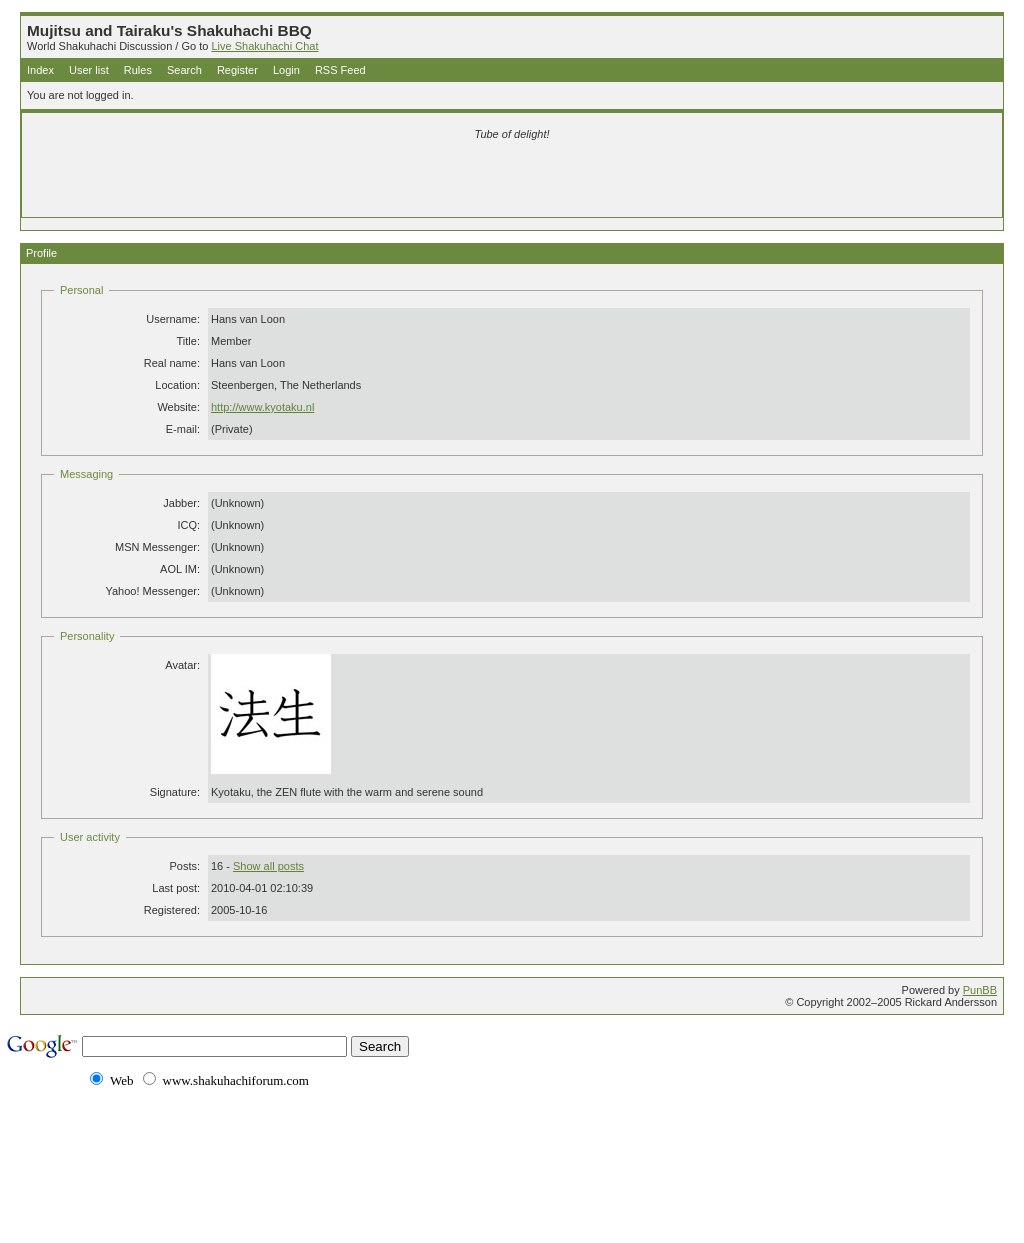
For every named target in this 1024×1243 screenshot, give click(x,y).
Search (184, 70)
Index (40, 70)
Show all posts (268, 866)
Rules (138, 70)
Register (237, 70)
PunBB (980, 990)
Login (286, 70)
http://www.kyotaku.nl (262, 407)
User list (89, 70)
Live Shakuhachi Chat (264, 46)
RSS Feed (340, 70)
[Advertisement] (276, 182)
